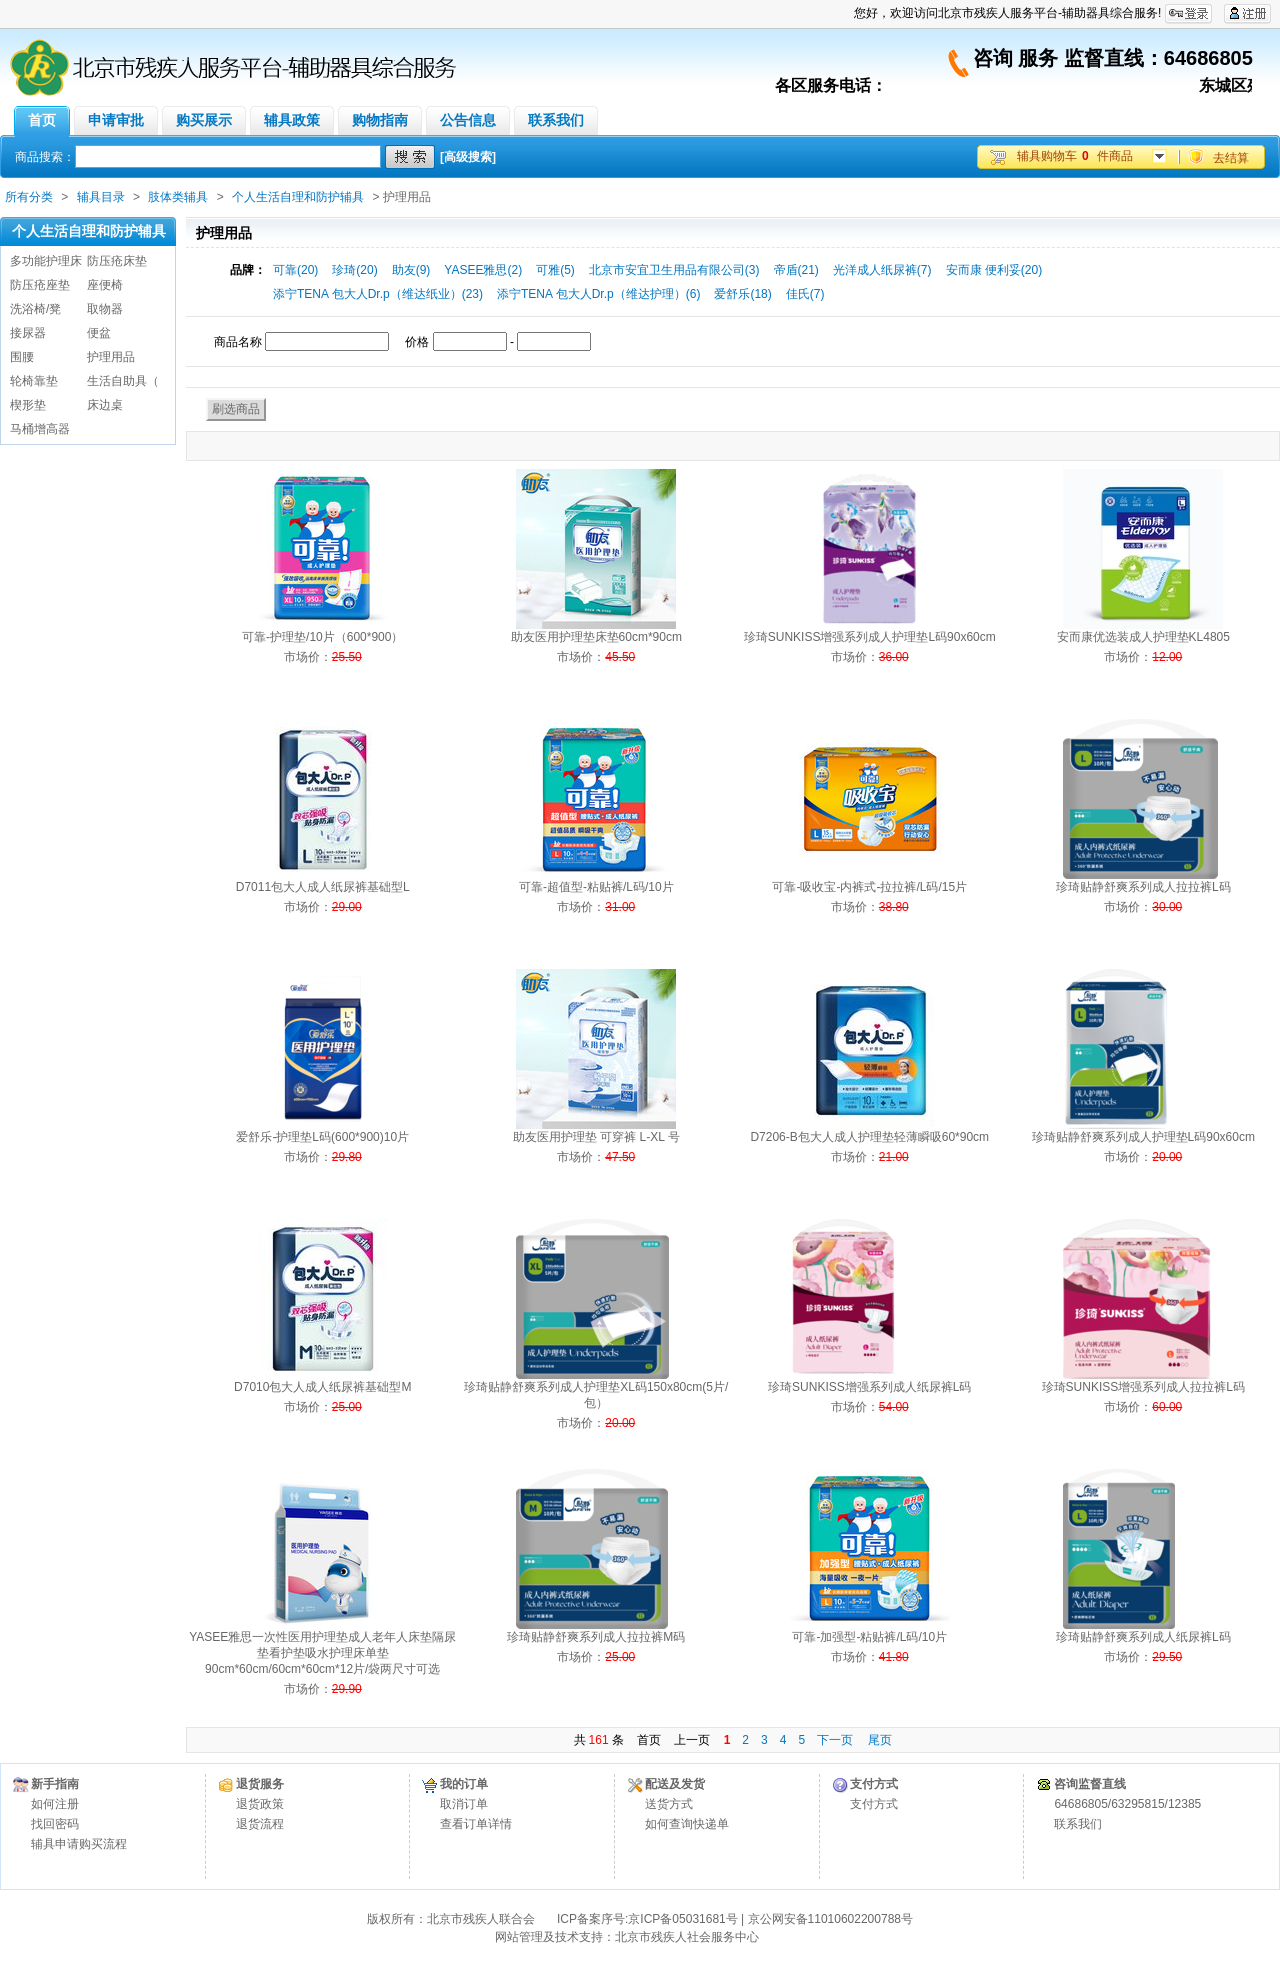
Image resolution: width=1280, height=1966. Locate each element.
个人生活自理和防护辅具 (298, 197)
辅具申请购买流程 (79, 1844)
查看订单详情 (476, 1824)
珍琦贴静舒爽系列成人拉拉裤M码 (596, 1637)
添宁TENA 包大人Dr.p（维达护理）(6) (598, 294)
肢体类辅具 (178, 197)
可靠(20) (295, 270)
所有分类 (29, 197)
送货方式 (669, 1804)
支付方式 (874, 1804)
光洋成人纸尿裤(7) (882, 270)
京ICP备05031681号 (682, 1919)
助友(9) (411, 270)
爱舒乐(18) (742, 294)
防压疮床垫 (117, 261)
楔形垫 (28, 405)
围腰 (22, 357)
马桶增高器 (40, 429)
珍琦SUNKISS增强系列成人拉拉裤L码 (1143, 1387)
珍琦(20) (354, 270)
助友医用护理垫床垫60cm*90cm (596, 637)
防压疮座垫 (40, 285)
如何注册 (55, 1804)
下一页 (835, 1740)
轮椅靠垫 (34, 381)
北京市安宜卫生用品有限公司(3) (674, 270)
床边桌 (105, 405)
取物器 (105, 309)
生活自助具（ (123, 381)
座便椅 (105, 285)
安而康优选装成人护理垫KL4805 (1143, 637)
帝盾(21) (796, 270)
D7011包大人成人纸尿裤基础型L (323, 887)
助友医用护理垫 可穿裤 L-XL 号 (596, 1137)
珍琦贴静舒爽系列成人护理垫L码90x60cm (1143, 1137)
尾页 (880, 1740)
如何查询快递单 (687, 1824)
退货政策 (260, 1804)
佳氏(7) (805, 294)
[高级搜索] (468, 157)
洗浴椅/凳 (35, 309)
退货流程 (260, 1824)
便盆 (99, 333)
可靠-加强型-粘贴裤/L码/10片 (869, 1637)
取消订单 (464, 1804)
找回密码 (55, 1824)
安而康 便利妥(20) (994, 270)
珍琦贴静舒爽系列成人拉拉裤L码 (1143, 887)
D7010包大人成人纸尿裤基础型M (322, 1387)
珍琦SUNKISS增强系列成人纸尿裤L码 (869, 1387)
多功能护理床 (46, 261)
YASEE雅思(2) (483, 270)
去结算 (1231, 158)
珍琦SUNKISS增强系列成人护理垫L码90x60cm (870, 637)
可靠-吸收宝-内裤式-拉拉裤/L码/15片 (869, 887)
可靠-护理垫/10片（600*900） (322, 637)
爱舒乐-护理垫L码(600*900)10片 (322, 1137)
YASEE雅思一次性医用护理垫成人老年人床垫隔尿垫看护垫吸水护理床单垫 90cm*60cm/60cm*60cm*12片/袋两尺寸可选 (322, 1653)
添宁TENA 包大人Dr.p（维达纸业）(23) (378, 294)
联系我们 (1078, 1824)
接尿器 (28, 333)
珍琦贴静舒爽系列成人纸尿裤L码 (1143, 1637)
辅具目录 (101, 197)
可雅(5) (555, 270)
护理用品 (111, 357)
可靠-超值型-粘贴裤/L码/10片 (596, 887)
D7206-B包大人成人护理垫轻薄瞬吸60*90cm (869, 1137)
